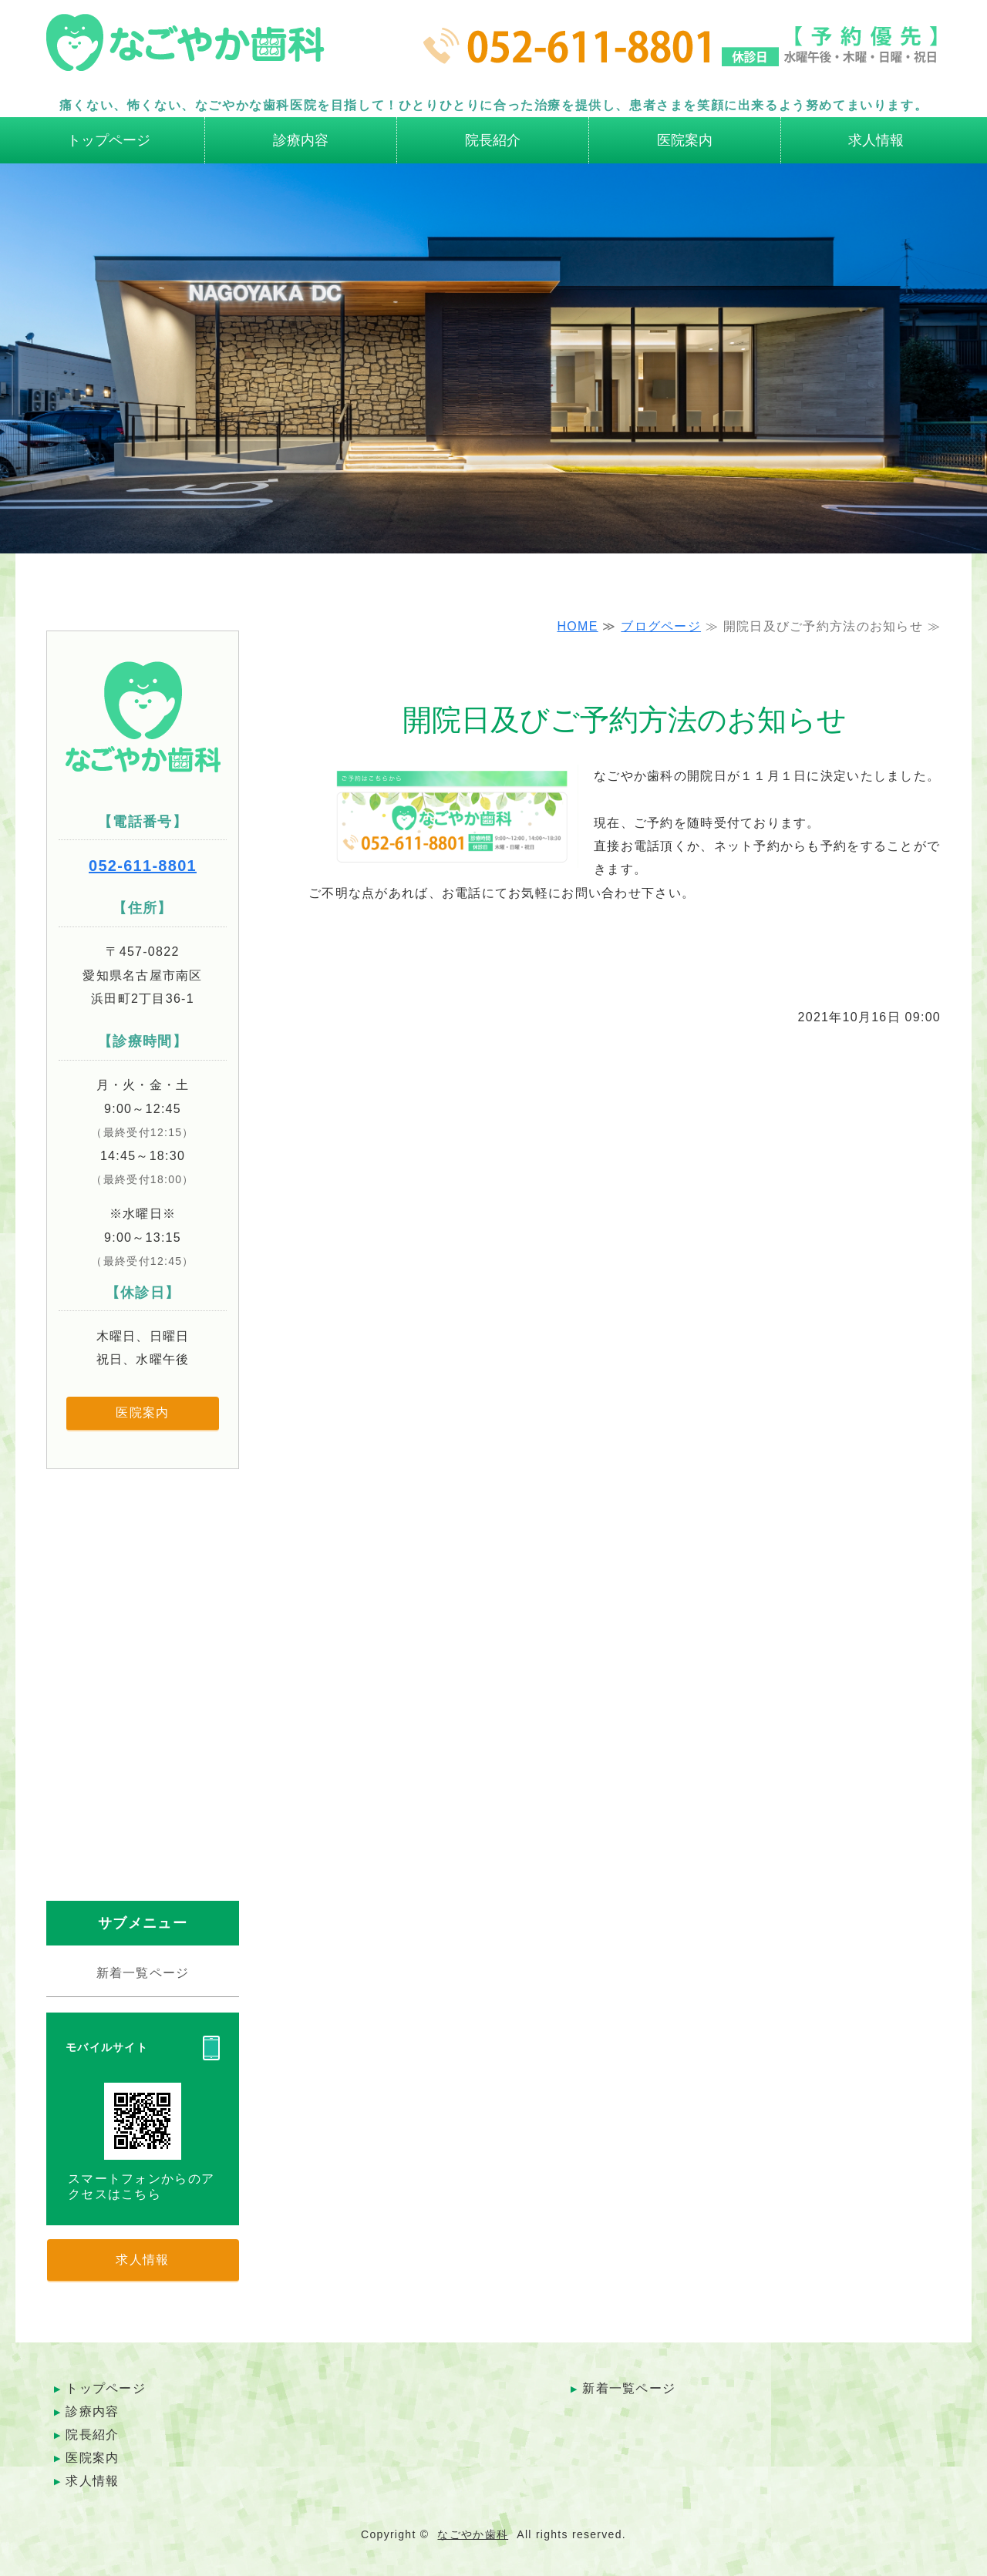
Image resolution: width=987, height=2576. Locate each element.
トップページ (108, 140)
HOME (578, 626)
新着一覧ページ (143, 1972)
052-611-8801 (143, 865)
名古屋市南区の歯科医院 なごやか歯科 (185, 50)
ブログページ (661, 626)
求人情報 (876, 140)
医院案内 (684, 140)
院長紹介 (492, 140)
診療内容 (300, 140)
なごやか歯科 (472, 2534)
